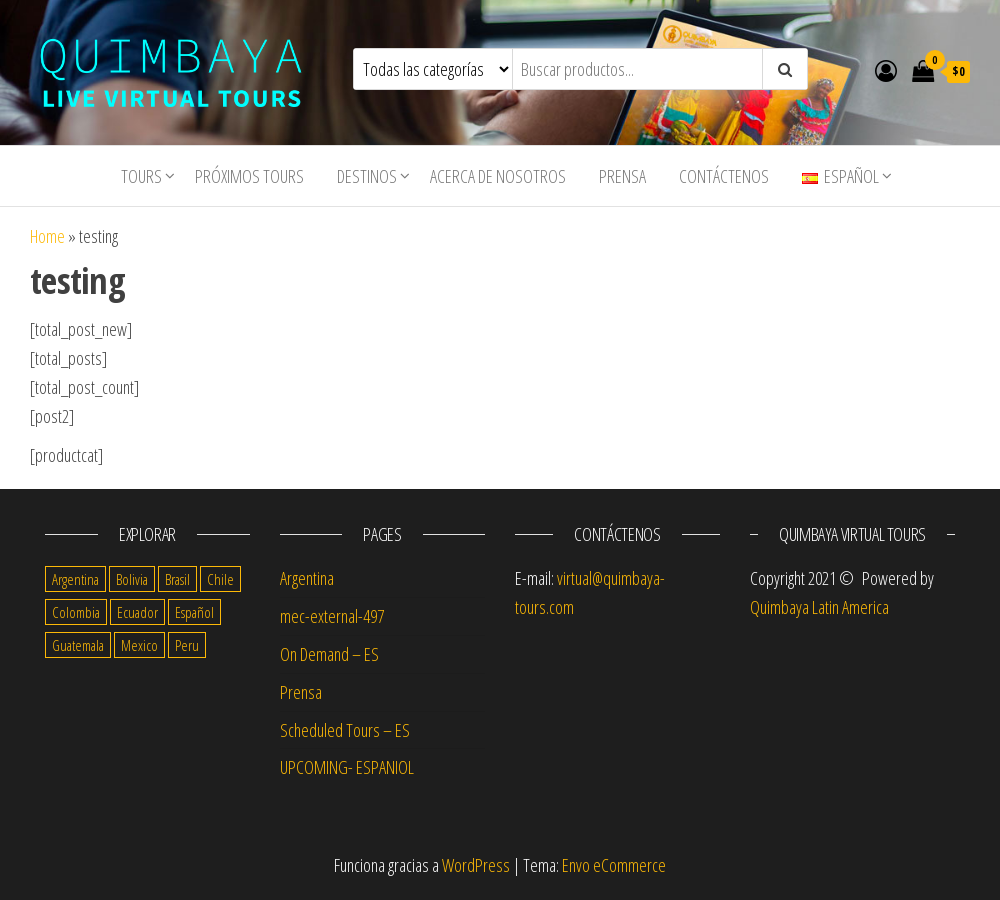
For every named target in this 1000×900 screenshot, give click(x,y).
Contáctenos (724, 176)
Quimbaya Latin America (819, 607)
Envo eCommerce (614, 865)
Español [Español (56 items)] (194, 612)
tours (141, 176)
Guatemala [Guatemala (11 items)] (78, 645)
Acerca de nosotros (498, 176)
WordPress (476, 865)
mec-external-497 (332, 616)
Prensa (622, 176)
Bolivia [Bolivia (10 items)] (132, 579)
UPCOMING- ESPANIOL (347, 767)
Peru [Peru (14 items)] (187, 645)
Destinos (367, 176)
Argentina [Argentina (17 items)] (75, 579)
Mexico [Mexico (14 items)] (139, 645)
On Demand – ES (329, 654)
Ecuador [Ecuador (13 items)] (137, 612)
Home (47, 236)
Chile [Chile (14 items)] (220, 579)
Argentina (307, 578)
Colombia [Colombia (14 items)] (76, 612)
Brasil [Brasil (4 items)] (177, 579)
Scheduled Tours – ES (345, 730)
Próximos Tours (249, 176)
